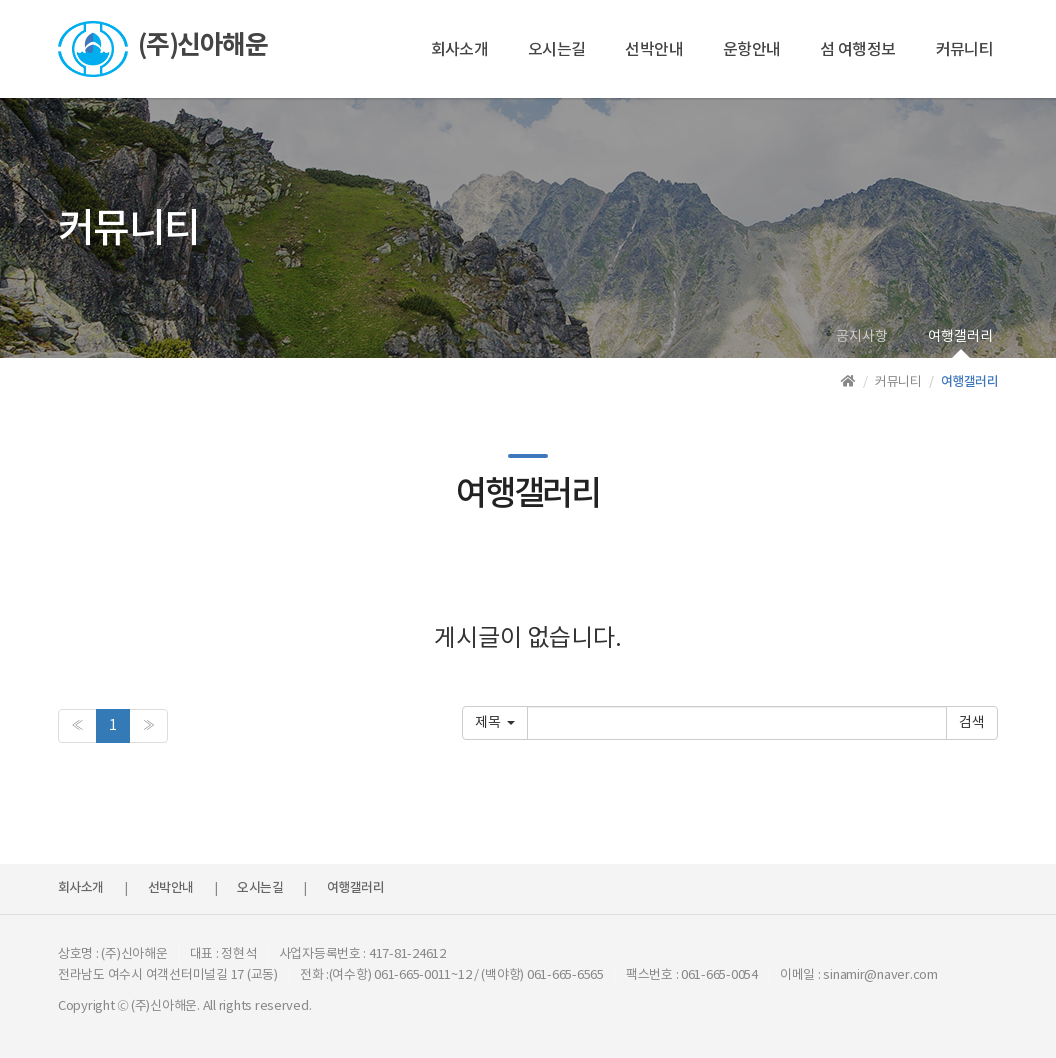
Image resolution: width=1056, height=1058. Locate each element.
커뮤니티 (964, 50)
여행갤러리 (960, 337)
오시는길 (556, 50)
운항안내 (751, 50)
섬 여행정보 (857, 50)
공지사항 (862, 337)
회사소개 (459, 50)
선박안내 (653, 50)
